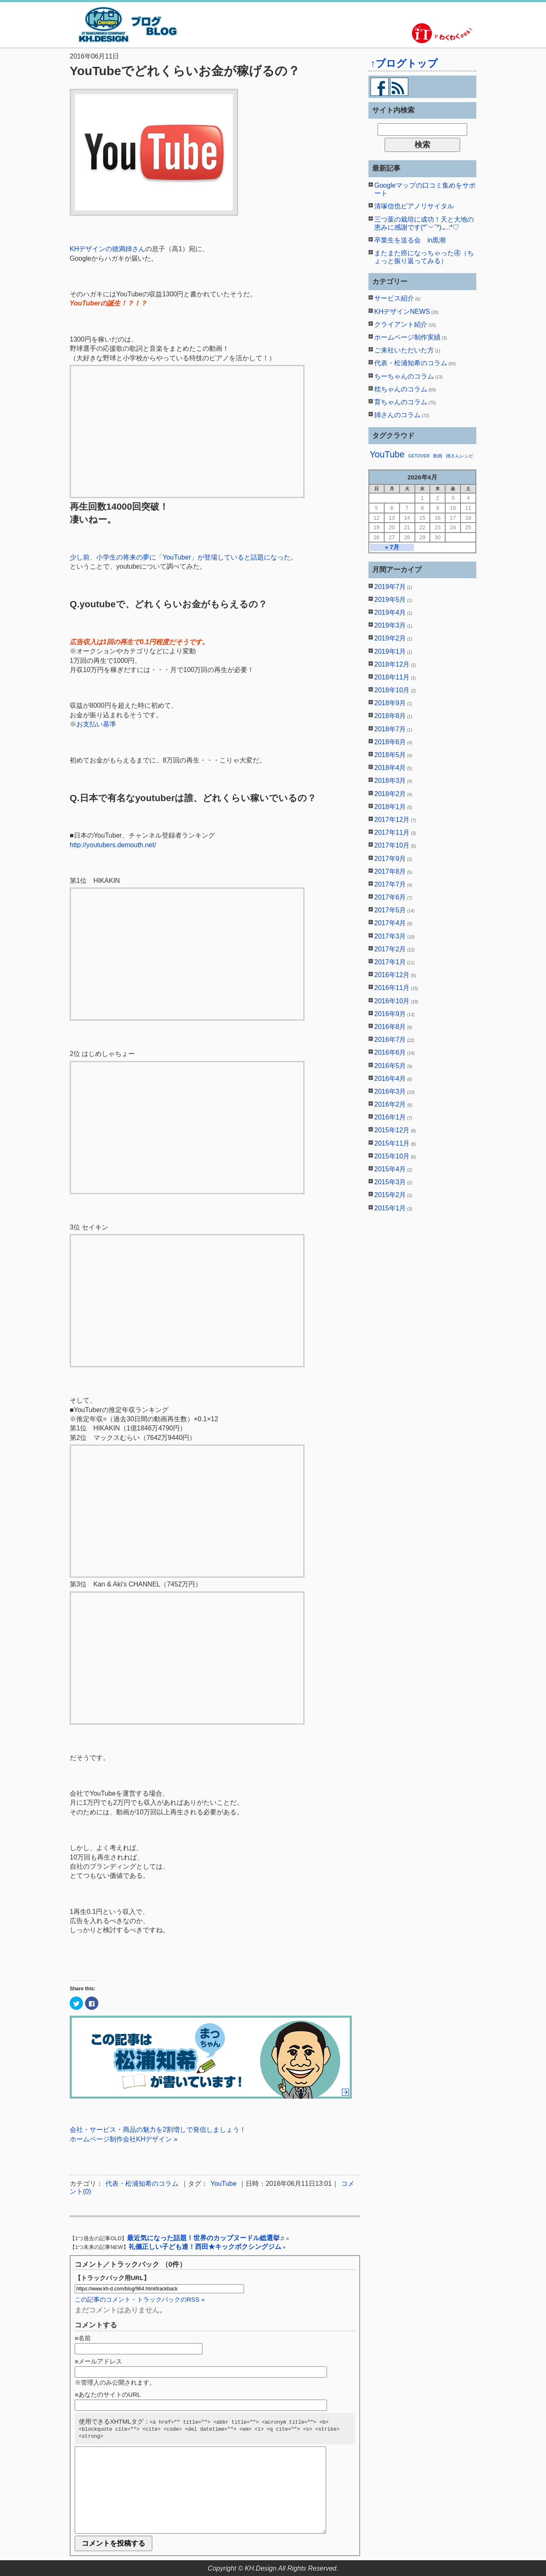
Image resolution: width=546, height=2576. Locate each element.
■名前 (83, 2337)
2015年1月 (390, 1208)
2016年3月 (390, 1091)
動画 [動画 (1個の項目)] (437, 455)
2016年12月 (392, 974)
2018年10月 (392, 690)
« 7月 (392, 547)
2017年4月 (390, 922)
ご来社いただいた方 (404, 350)
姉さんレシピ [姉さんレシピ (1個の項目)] (459, 455)
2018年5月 (390, 754)
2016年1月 (390, 1117)
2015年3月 (390, 1181)
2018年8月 (390, 715)
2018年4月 (390, 767)
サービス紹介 (394, 298)
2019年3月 (390, 625)
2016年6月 (390, 1052)
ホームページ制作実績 (407, 337)
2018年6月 (390, 741)
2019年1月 (390, 651)
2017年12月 (392, 819)
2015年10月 (392, 1156)
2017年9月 (390, 858)
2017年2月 (390, 949)
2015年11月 (392, 1143)
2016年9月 (390, 1013)
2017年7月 (390, 884)
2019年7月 (390, 586)
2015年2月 (390, 1194)
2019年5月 (390, 599)
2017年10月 (392, 845)
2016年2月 (390, 1104)
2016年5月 (390, 1065)
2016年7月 (390, 1039)
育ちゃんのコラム (400, 402)
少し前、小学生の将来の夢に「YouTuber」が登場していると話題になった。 (183, 557)
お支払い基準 (96, 724)
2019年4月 (390, 612)
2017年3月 (390, 936)
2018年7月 (390, 729)
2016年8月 (390, 1026)
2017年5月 (390, 910)
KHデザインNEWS (402, 311)
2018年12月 (392, 664)
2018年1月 (390, 806)
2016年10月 (392, 1000)
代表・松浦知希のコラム (141, 2183)
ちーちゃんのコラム (404, 376)
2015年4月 (390, 1169)
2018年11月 (392, 677)
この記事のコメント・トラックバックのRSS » (140, 2299)
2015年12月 (392, 1130)
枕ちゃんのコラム (400, 389)
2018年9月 (390, 702)
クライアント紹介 (400, 324)
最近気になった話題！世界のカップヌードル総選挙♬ (206, 2237)
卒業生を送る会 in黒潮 (410, 240)
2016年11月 (392, 987)
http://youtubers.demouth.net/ (113, 844)
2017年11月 (392, 832)
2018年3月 (390, 780)
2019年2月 (390, 638)
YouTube (223, 2183)
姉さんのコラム (397, 414)
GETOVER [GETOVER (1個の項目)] (419, 455)
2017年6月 (390, 897)
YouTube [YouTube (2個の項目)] (387, 454)
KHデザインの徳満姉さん (107, 248)
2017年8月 (390, 871)
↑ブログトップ (404, 63)
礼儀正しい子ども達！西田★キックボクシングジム (205, 2246)
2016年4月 (390, 1078)
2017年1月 (390, 961)
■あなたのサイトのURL (108, 2394)
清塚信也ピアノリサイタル (414, 206)
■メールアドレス (98, 2361)
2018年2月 (390, 793)
